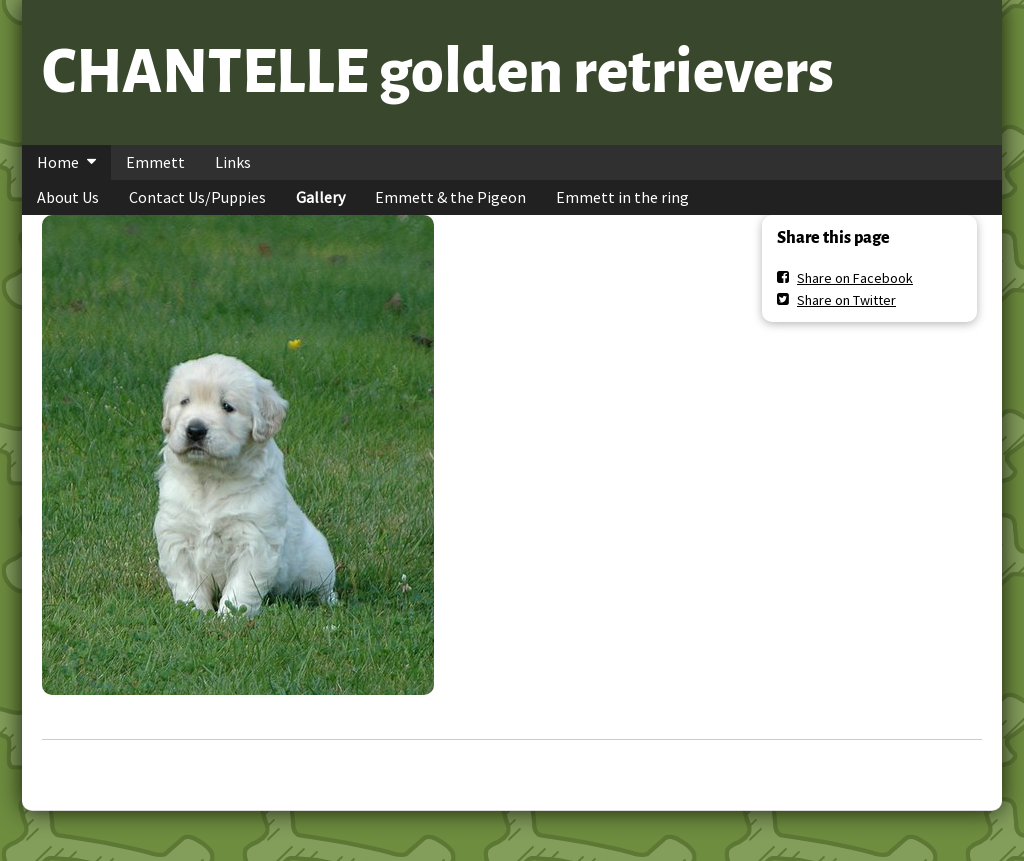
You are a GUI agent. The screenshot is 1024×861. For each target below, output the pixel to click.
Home (58, 162)
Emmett (155, 162)
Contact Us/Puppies (197, 197)
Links (233, 162)
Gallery (320, 197)
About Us (68, 197)
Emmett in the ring (622, 197)
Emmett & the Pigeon (450, 197)
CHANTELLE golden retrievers (438, 72)
